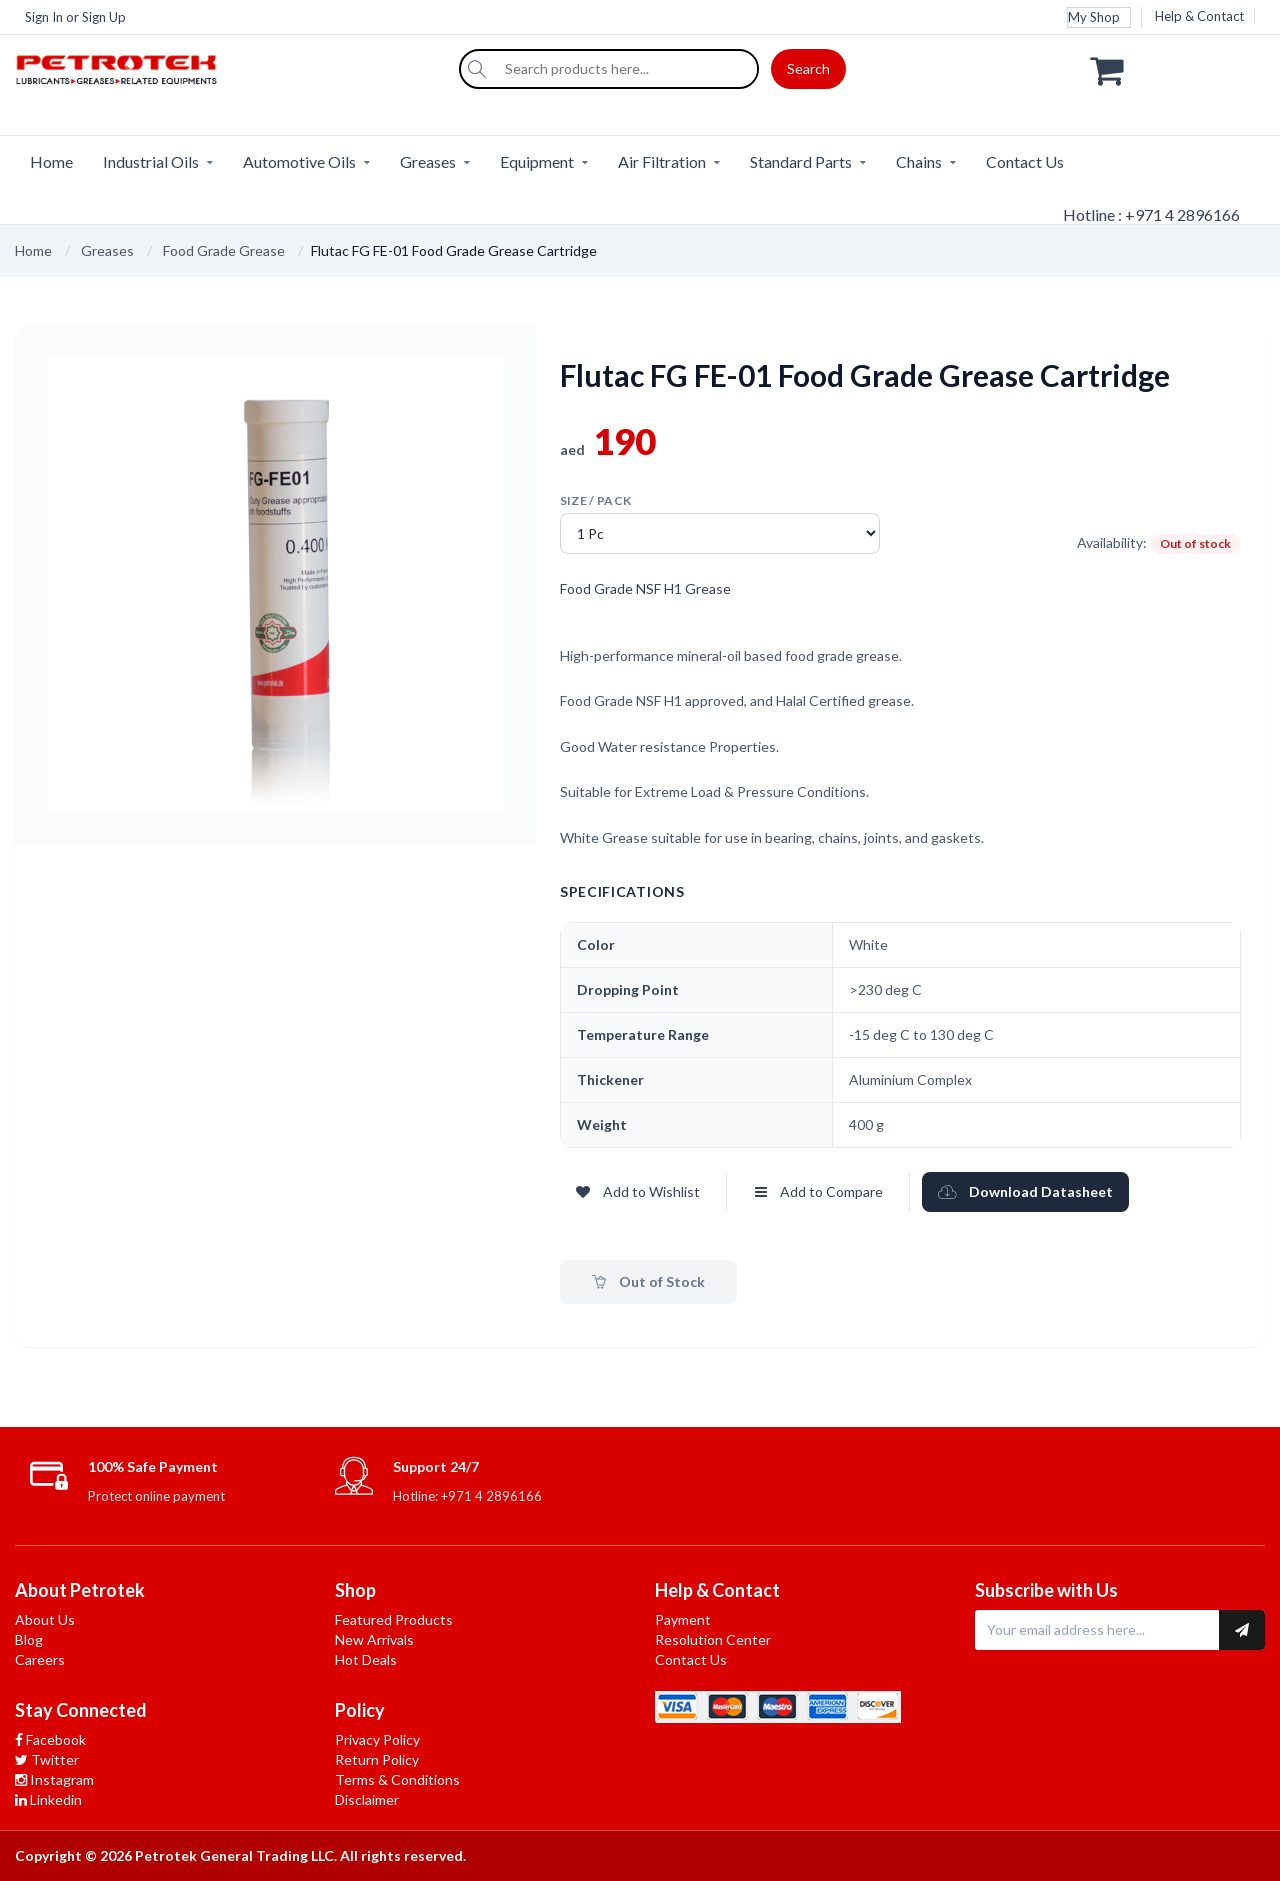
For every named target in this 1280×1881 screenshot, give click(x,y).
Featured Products (394, 1619)
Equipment (537, 161)
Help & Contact (1199, 16)
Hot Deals (366, 1659)
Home (51, 161)
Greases (428, 161)
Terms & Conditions (397, 1779)
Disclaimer (367, 1799)
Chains (919, 161)
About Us (45, 1619)
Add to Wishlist (638, 1191)
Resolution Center (713, 1639)
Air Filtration (662, 161)
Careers (40, 1659)
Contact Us (1025, 161)
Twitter (47, 1759)
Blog (29, 1639)
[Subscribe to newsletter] (1242, 1630)
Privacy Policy (377, 1739)
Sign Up (104, 17)
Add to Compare (819, 1191)
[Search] (477, 69)
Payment (683, 1619)
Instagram (54, 1779)
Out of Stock (648, 1281)
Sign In (44, 17)
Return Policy (377, 1759)
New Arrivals (374, 1639)
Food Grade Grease (224, 250)
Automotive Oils (299, 161)
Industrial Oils (151, 161)
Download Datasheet (1025, 1191)
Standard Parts (801, 161)
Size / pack (595, 500)
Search (808, 68)
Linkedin (48, 1799)
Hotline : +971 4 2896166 (1151, 214)
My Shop (1094, 17)
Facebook (50, 1739)
